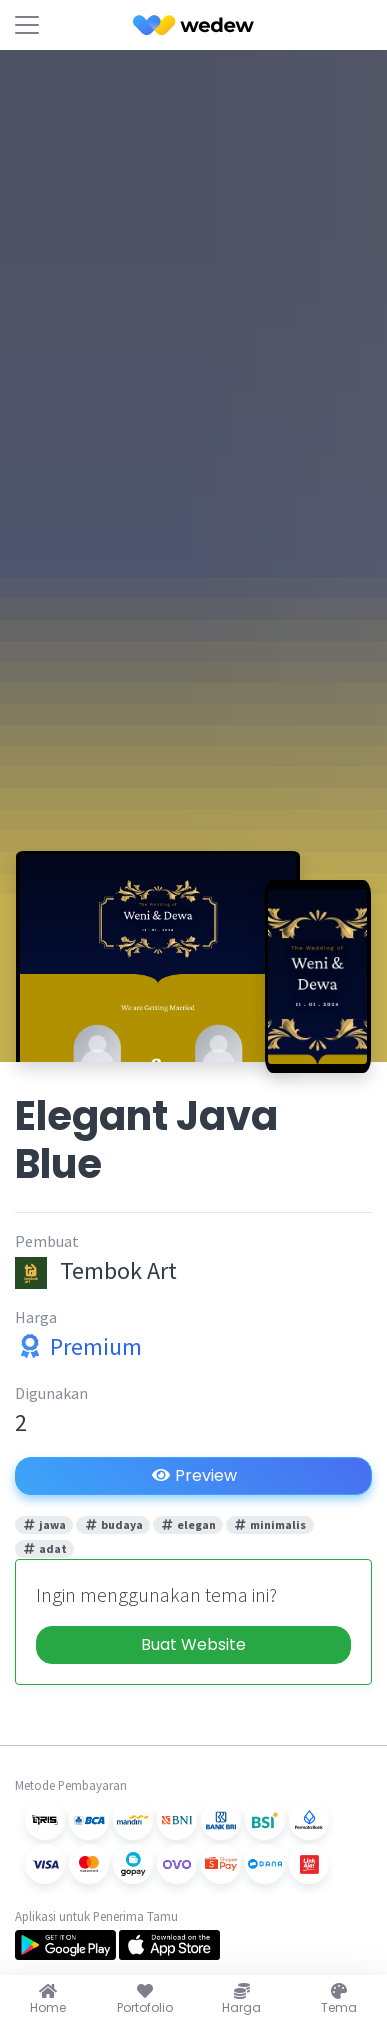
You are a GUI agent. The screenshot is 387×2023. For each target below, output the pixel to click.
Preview (194, 1475)
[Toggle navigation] (27, 25)
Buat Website (193, 1644)
